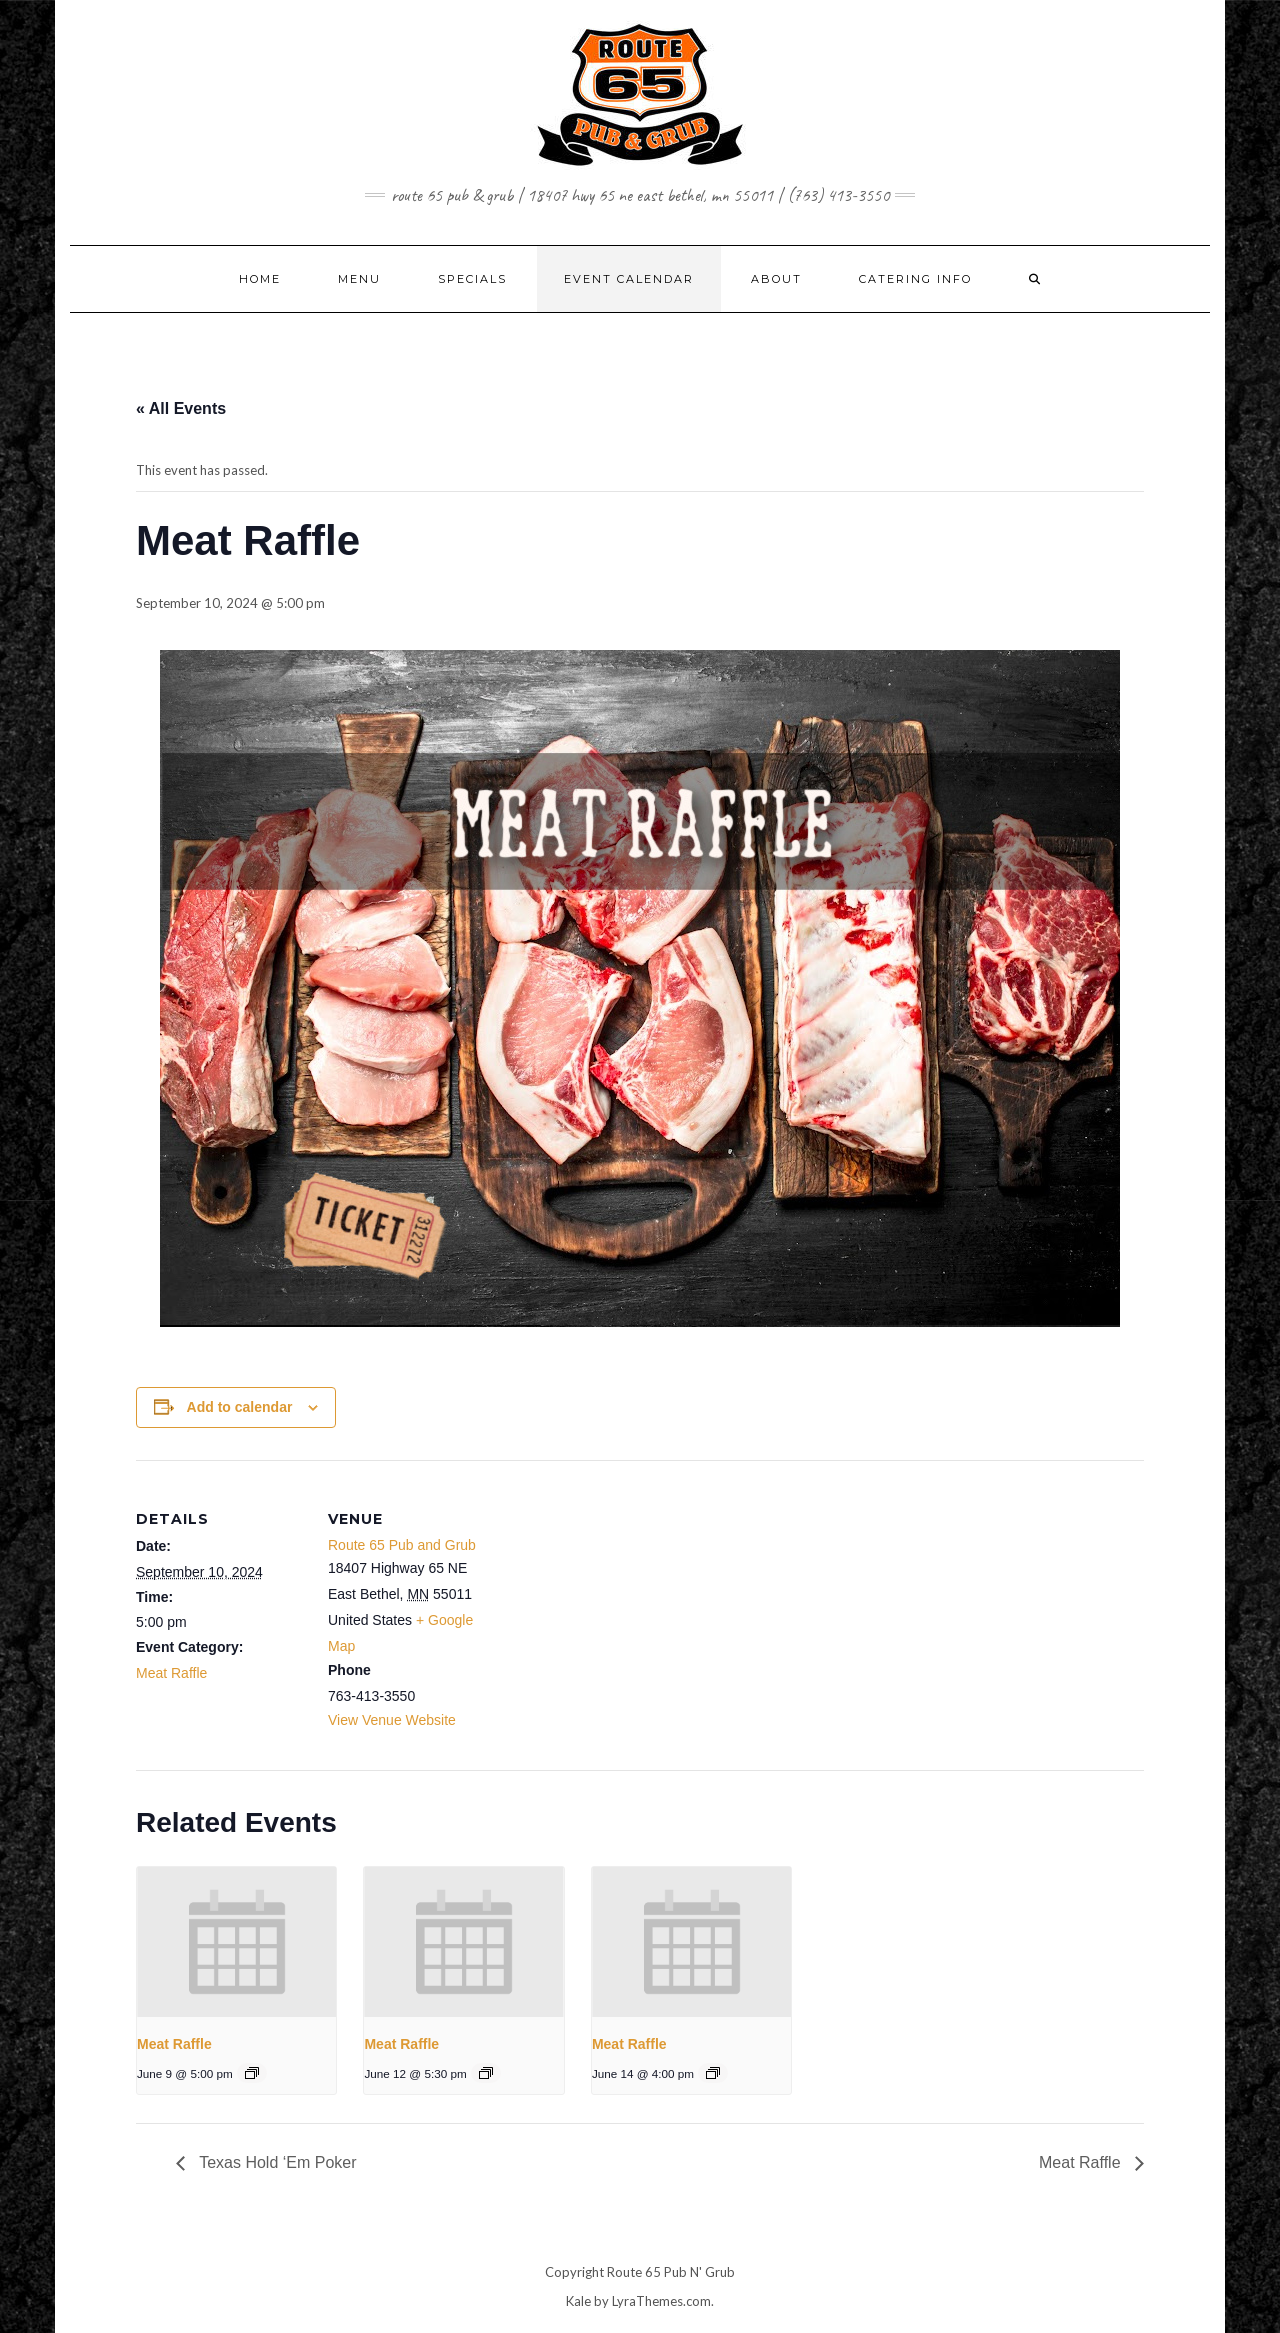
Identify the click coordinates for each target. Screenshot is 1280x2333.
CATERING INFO (915, 279)
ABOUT (776, 279)
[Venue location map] (625, 1598)
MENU (359, 279)
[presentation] (236, 1941)
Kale (578, 2301)
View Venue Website (392, 1720)
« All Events (181, 408)
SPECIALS (472, 279)
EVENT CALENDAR (629, 279)
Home (260, 279)
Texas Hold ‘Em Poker (276, 2162)
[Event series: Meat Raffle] (252, 2073)
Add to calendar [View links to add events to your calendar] (240, 1407)
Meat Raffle (171, 1673)
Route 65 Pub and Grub (402, 1545)
